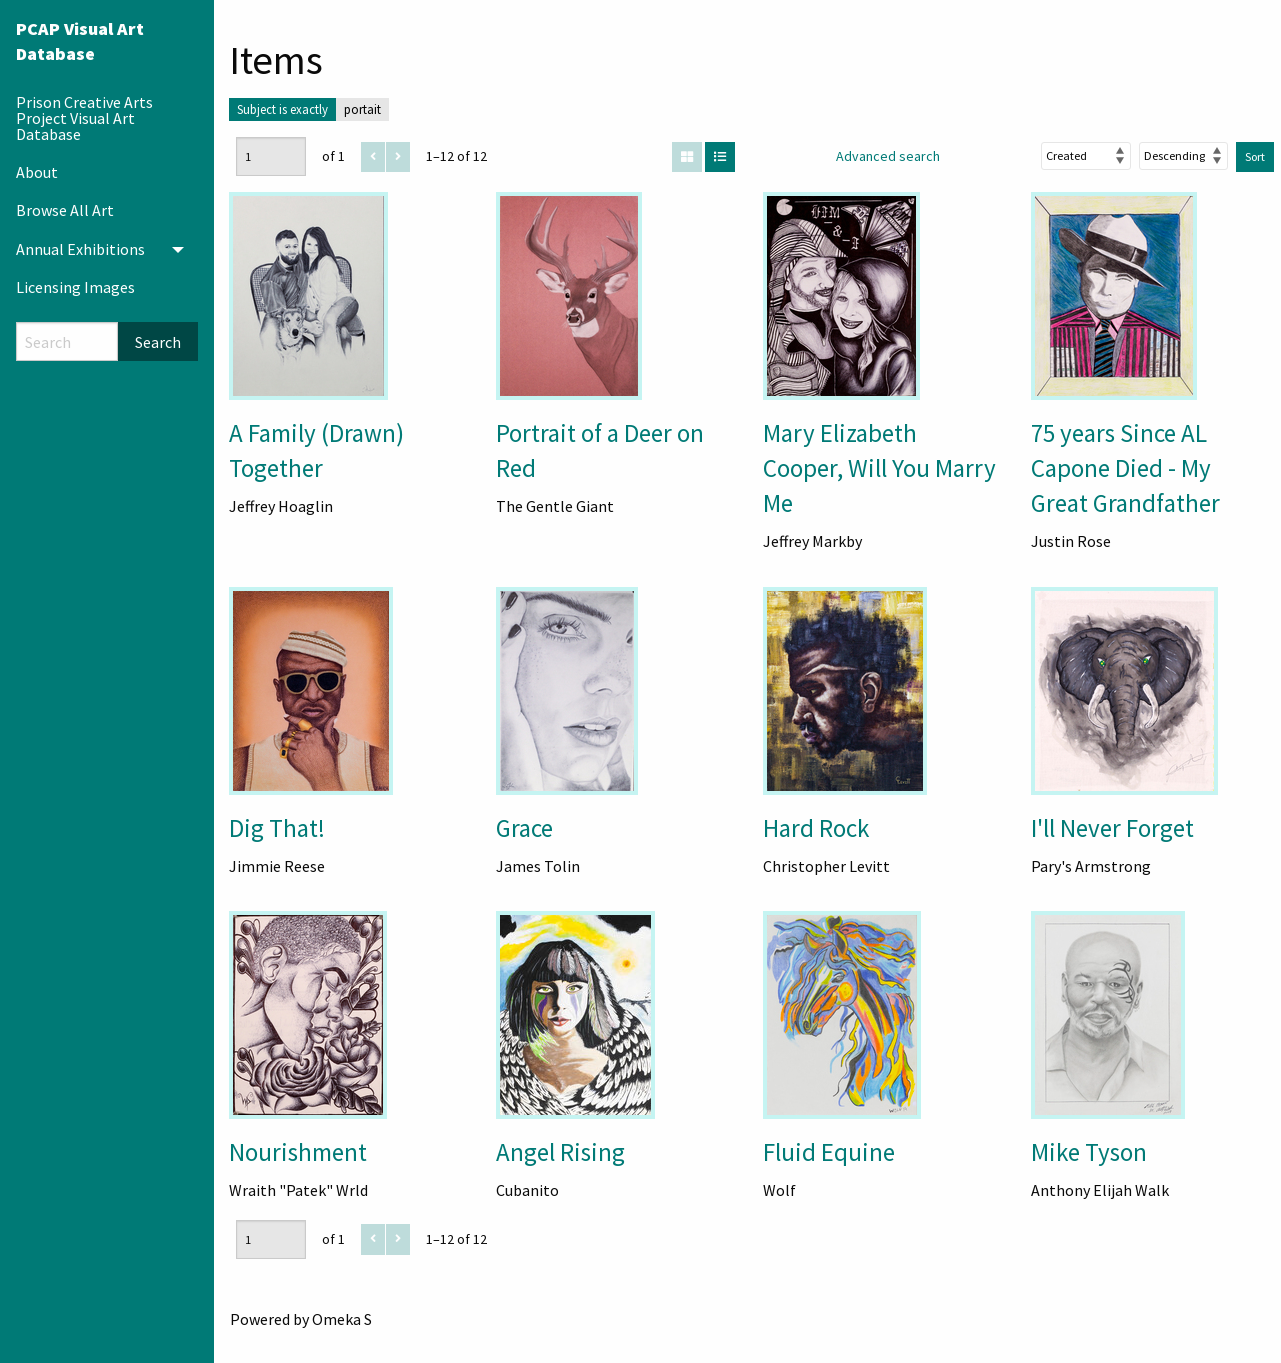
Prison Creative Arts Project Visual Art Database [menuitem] (84, 118)
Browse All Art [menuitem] (65, 210)
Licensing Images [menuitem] (75, 287)
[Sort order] (1184, 156)
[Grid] (687, 157)
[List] (720, 157)
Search (158, 342)
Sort (1255, 156)
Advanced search (888, 156)
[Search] (67, 341)
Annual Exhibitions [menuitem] (80, 249)
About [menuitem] (37, 172)
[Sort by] (1086, 156)
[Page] (271, 156)
